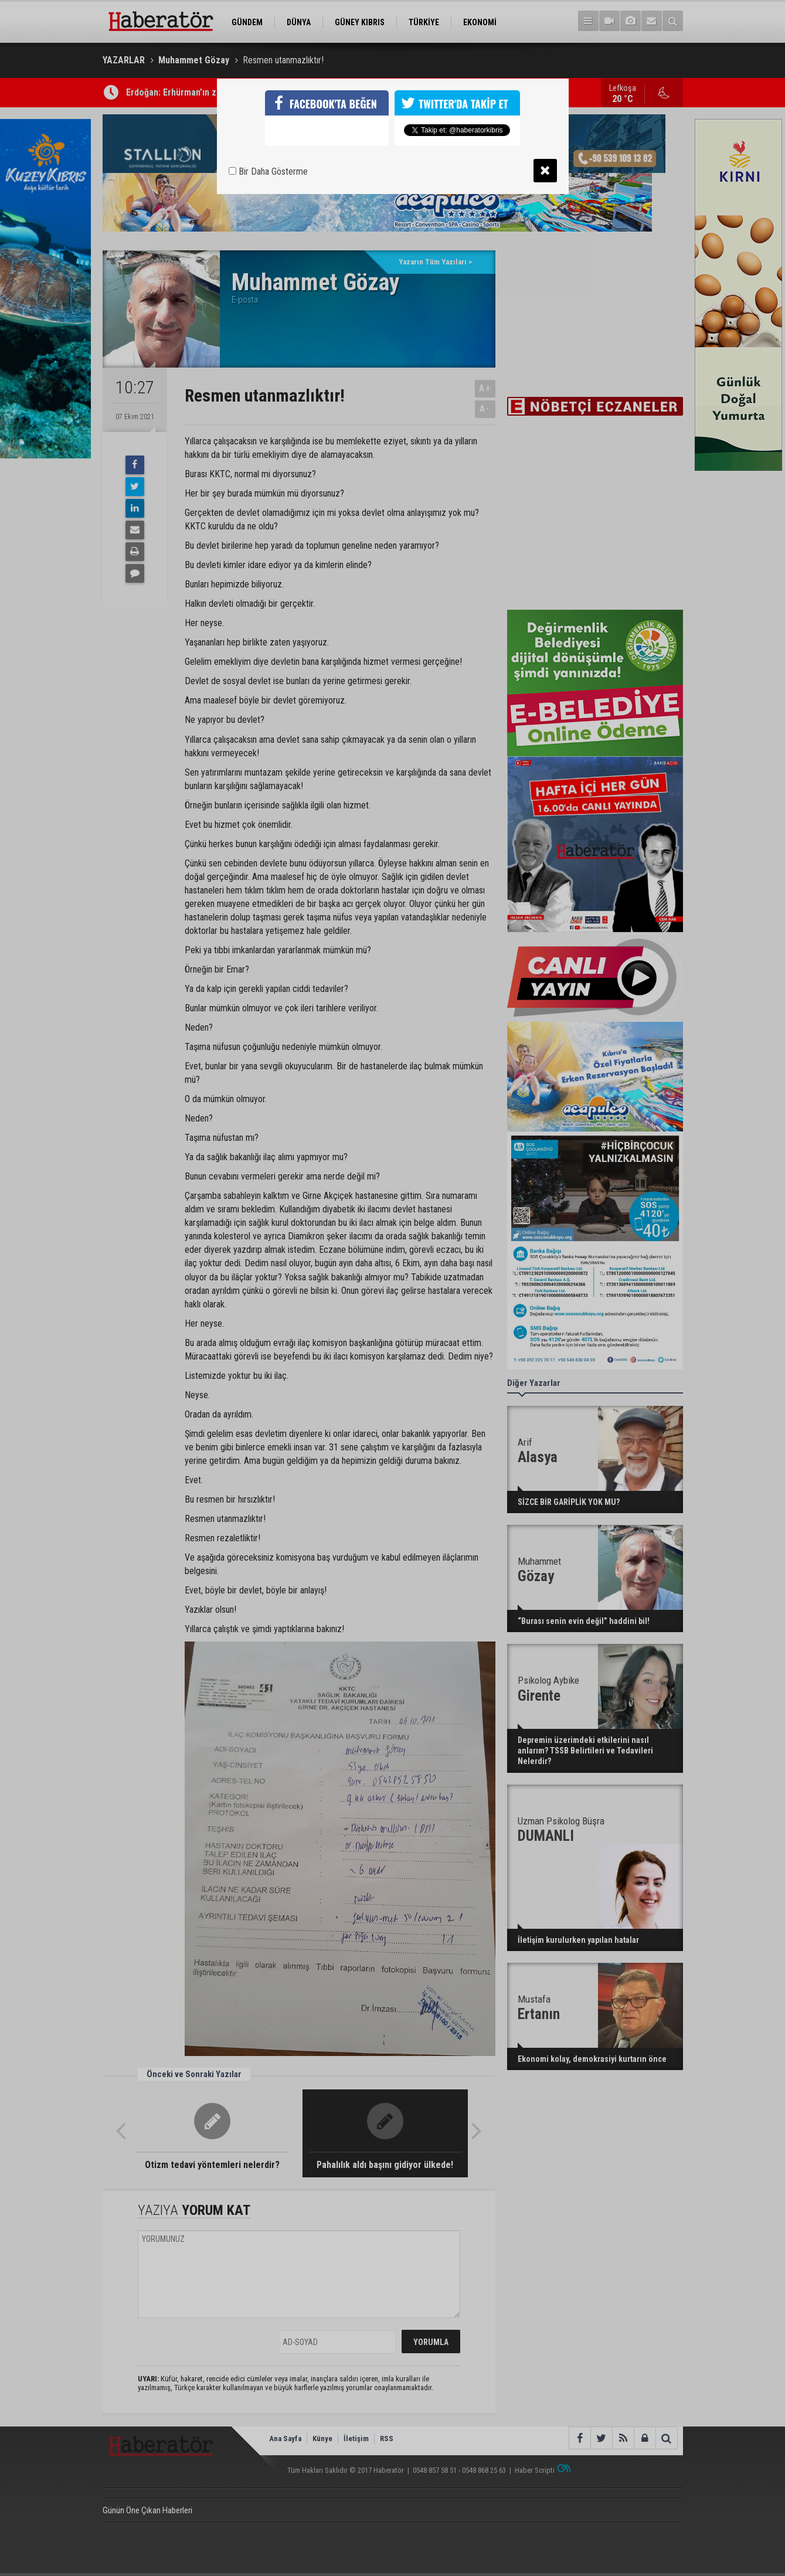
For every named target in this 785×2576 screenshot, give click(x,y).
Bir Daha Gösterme (268, 171)
